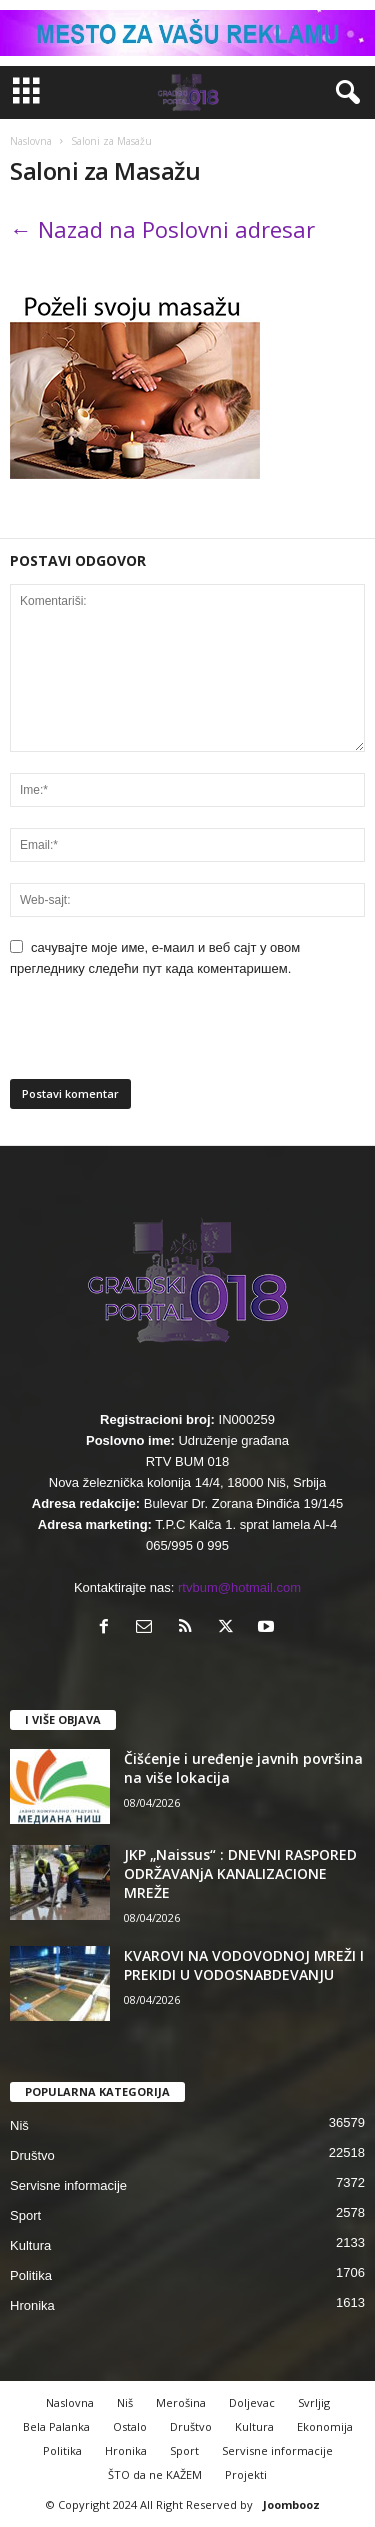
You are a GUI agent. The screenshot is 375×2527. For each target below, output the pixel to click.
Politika (31, 2275)
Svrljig (314, 2402)
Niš (19, 2125)
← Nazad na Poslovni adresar (162, 229)
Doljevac (252, 2402)
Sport (25, 2215)
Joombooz (291, 2504)
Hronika (32, 2305)
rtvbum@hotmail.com (239, 1587)
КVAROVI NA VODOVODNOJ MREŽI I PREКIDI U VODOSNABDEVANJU (244, 1965)
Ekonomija (325, 2426)
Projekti (246, 2474)
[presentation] (147, 1036)
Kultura (30, 2245)
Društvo (32, 2155)
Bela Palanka (56, 2426)
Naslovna (31, 141)
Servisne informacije (68, 2185)
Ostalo (130, 2426)
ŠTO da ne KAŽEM (155, 2474)
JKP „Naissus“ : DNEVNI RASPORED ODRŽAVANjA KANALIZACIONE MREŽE (240, 1873)
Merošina (181, 2402)
